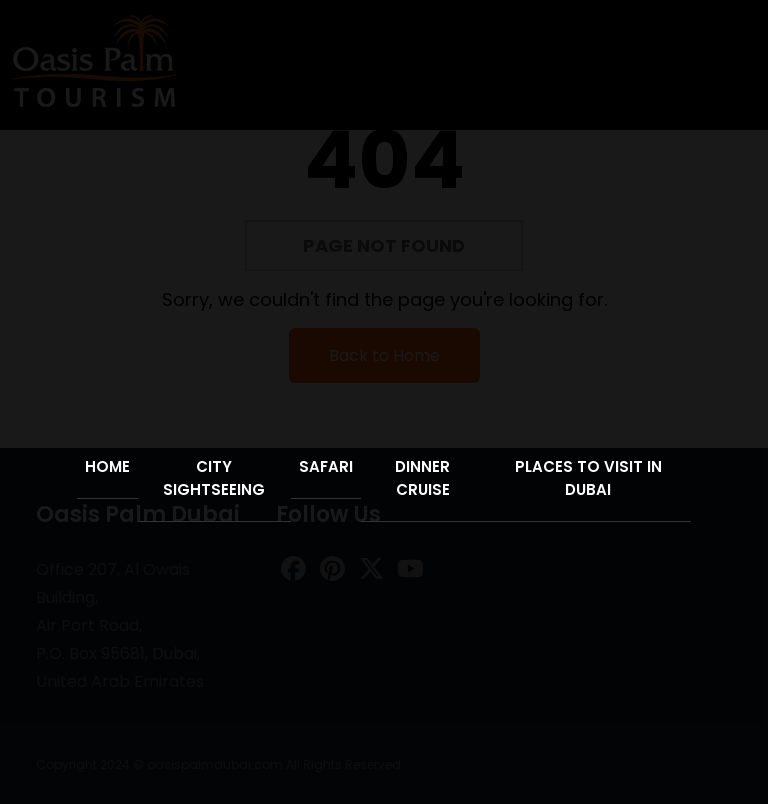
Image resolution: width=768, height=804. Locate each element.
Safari (326, 466)
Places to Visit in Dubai (588, 478)
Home (107, 466)
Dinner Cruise (422, 478)
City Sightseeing (214, 478)
